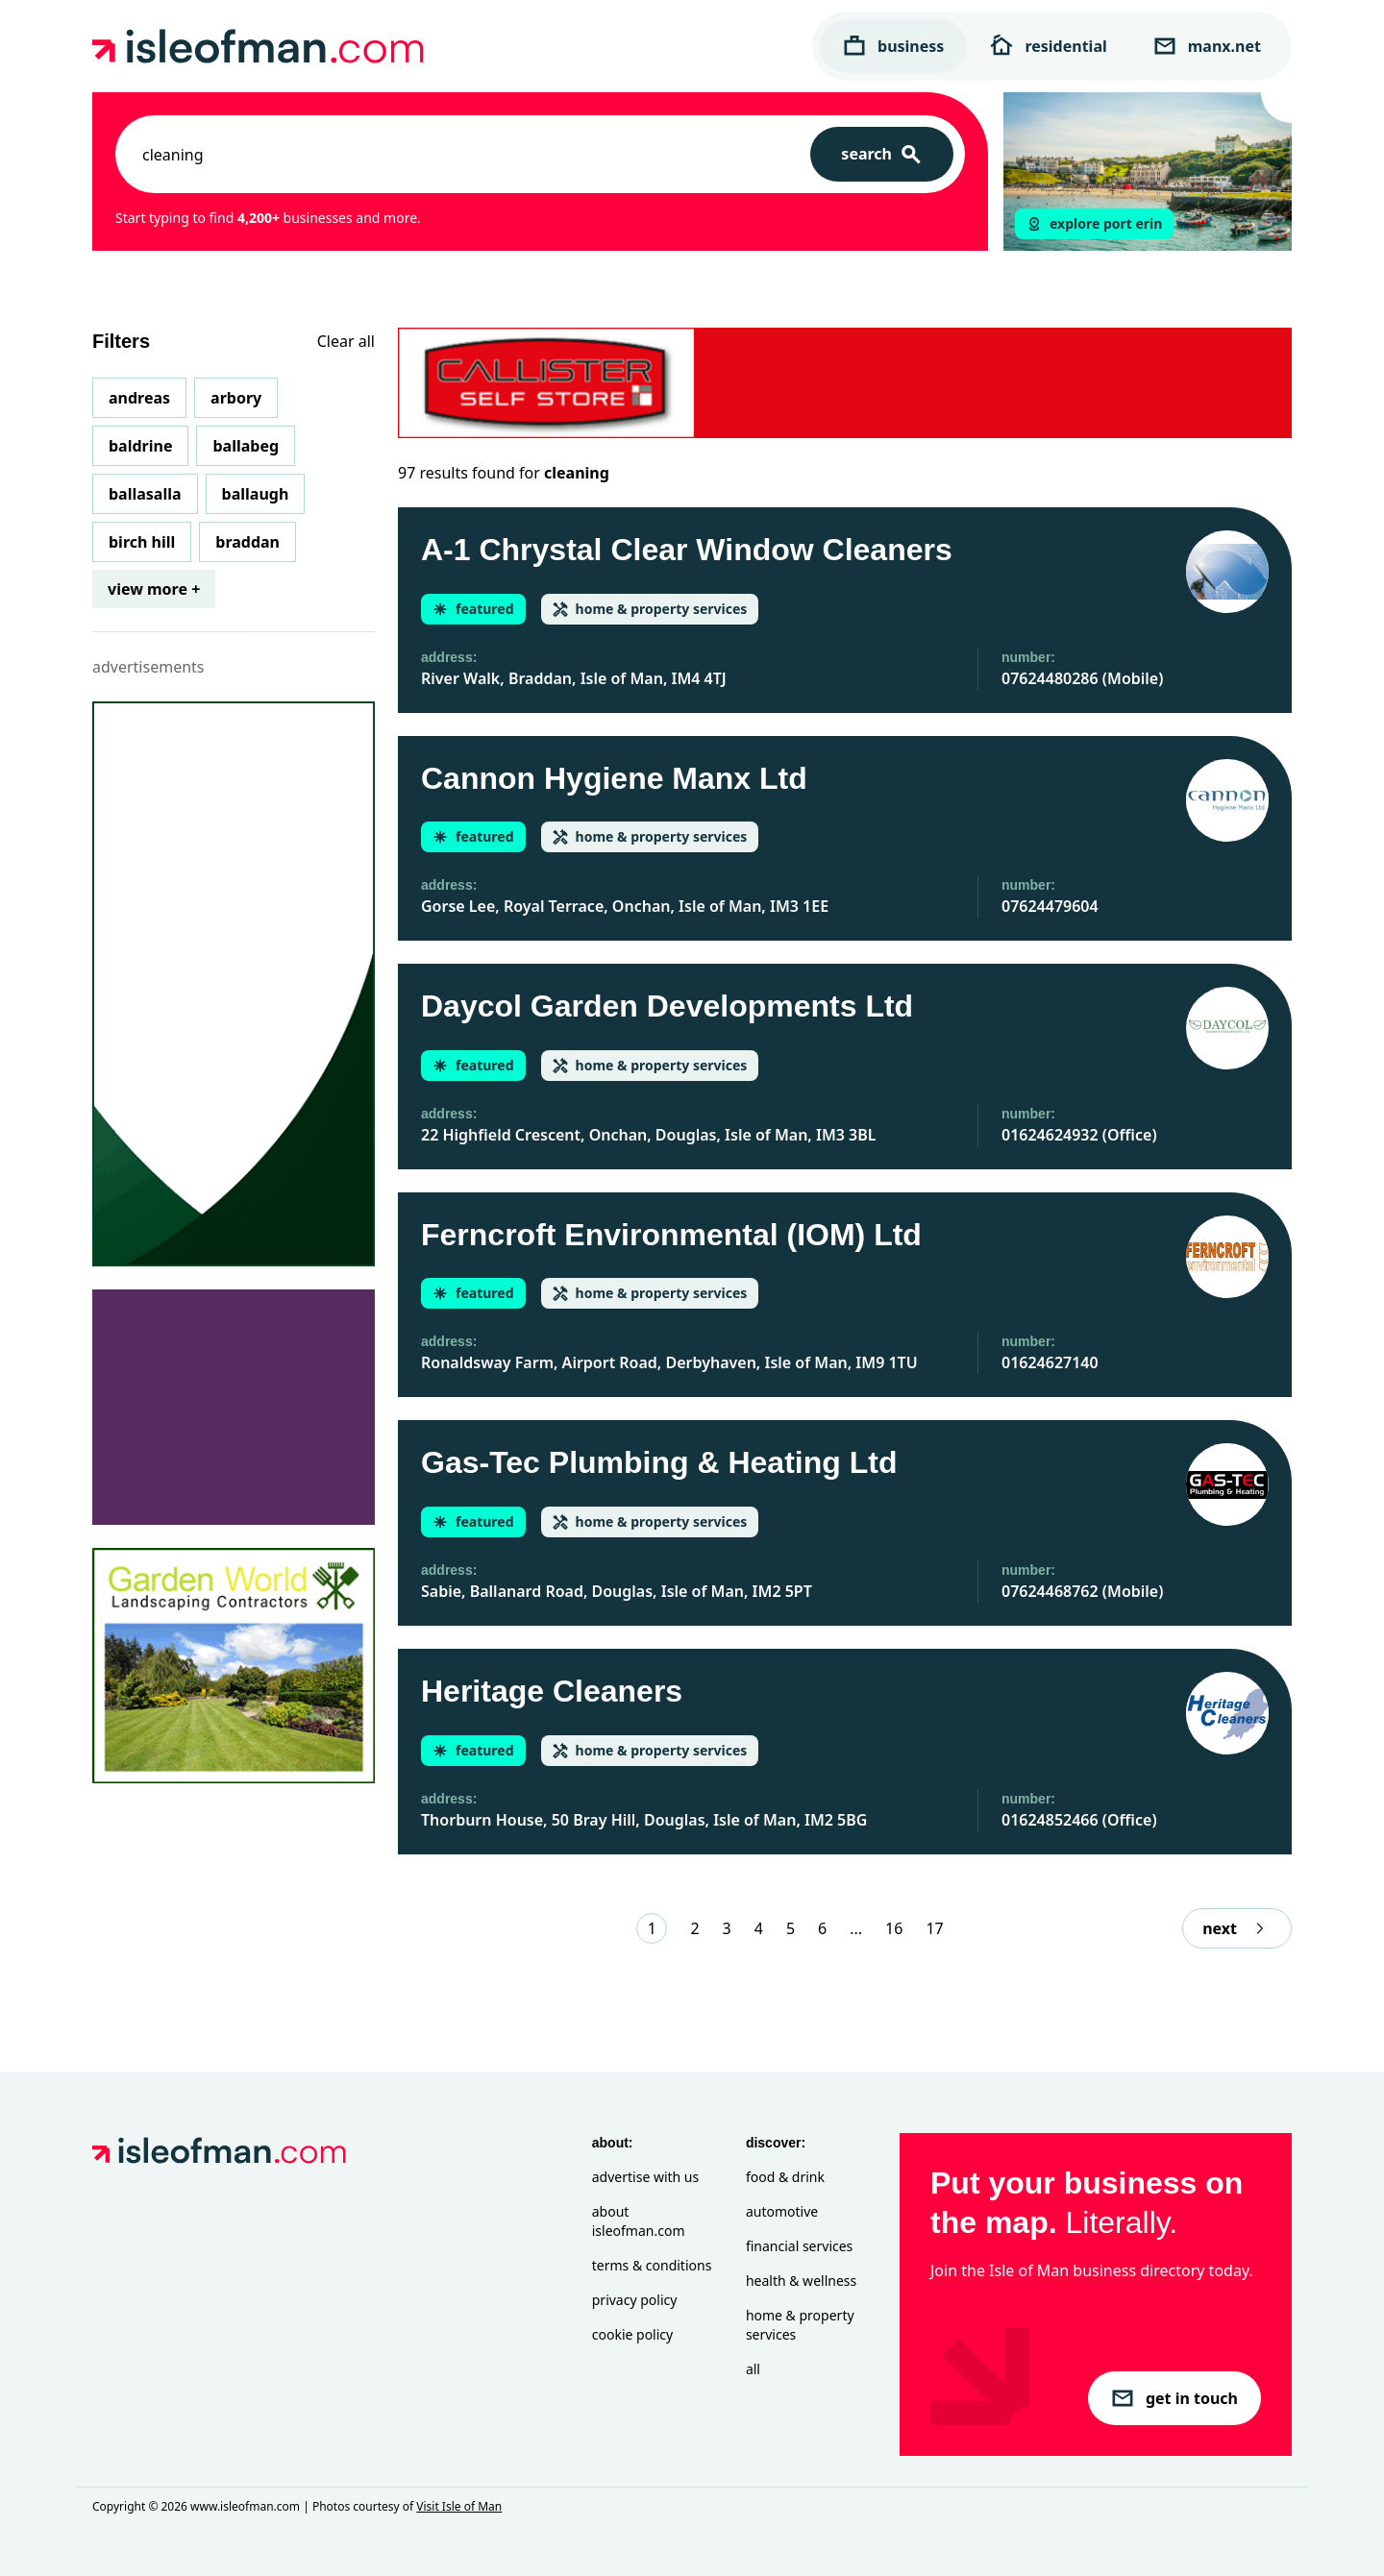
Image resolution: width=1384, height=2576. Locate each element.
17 (934, 1928)
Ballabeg (245, 445)
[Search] (881, 154)
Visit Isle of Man (459, 2506)
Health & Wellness (801, 2280)
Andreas (139, 397)
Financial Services (799, 2246)
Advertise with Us (645, 2177)
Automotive (782, 2211)
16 (893, 1928)
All (753, 2369)
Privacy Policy (635, 2300)
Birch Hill (142, 541)
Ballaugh (255, 493)
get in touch (1174, 2398)
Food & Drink (785, 2177)
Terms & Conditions (652, 2265)
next (1237, 1928)
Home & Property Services (800, 2324)
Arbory (235, 397)
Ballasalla (145, 493)
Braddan (247, 541)
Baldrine (140, 445)
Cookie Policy (632, 2334)
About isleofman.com (638, 2221)
